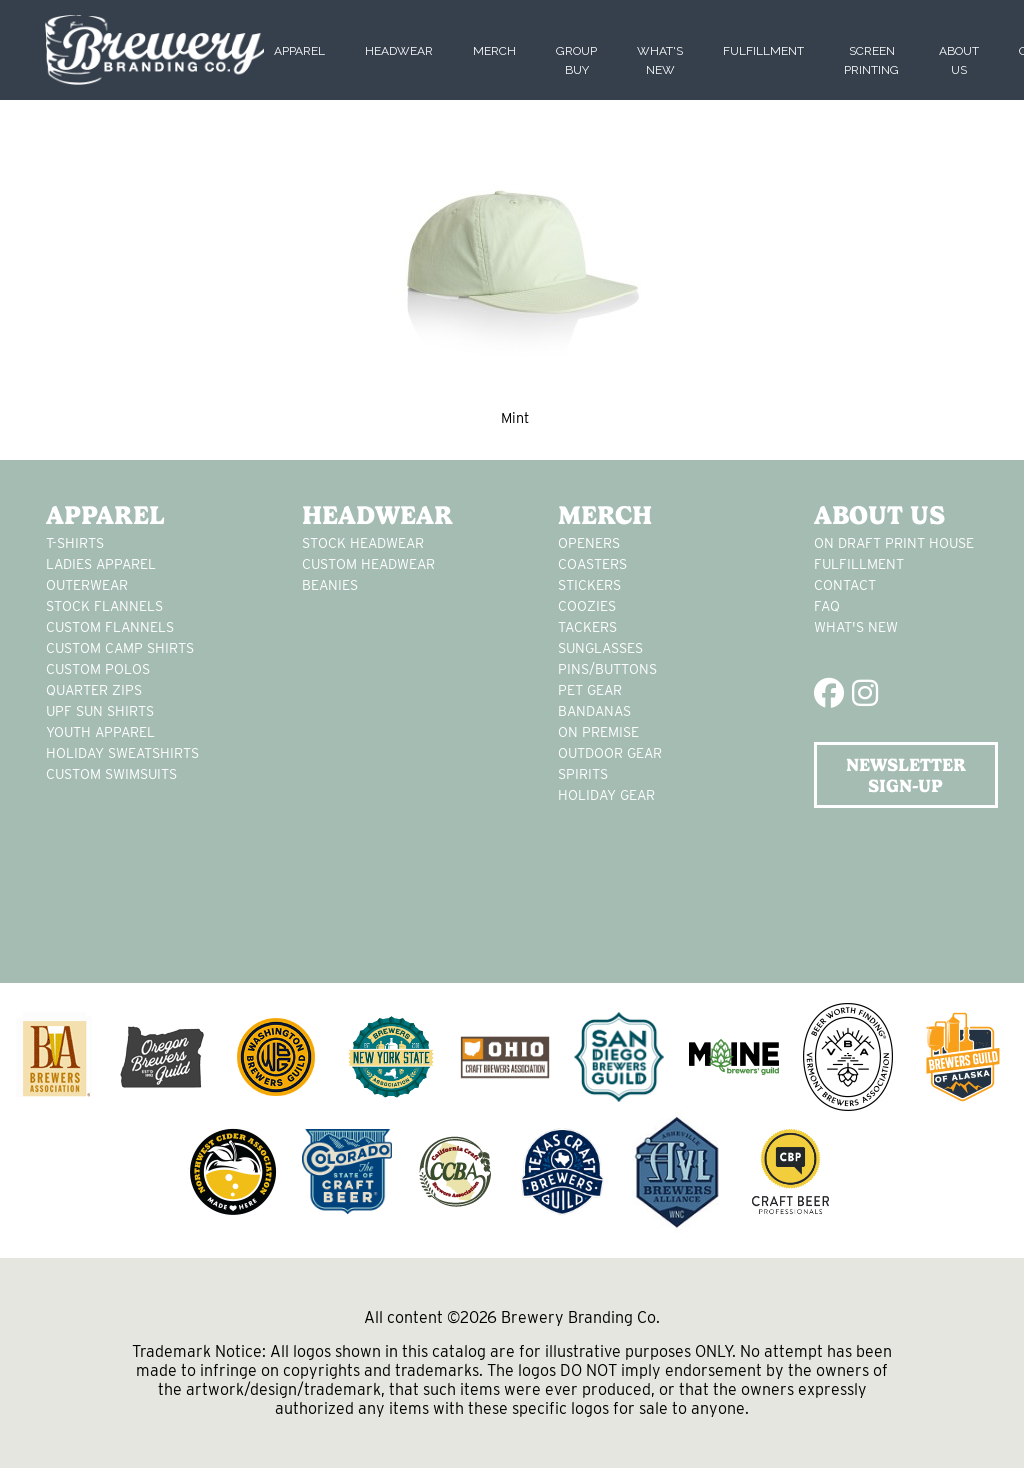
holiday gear (606, 795)
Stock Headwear (363, 543)
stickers (589, 585)
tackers (587, 627)
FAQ (827, 606)
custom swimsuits (111, 774)
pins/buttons (607, 669)
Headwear (399, 51)
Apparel (299, 51)
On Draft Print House (894, 543)
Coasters (592, 564)
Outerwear (87, 585)
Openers (589, 543)
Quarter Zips (94, 690)
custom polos (98, 669)
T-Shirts (75, 543)
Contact (845, 585)
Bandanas (594, 711)
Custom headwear (368, 564)
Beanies (330, 585)
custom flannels (110, 627)
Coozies (587, 606)
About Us (879, 515)
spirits (583, 774)
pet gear (590, 690)
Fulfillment (763, 51)
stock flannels (104, 606)
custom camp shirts (120, 648)
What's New (856, 627)
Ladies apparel (101, 564)
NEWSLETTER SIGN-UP (906, 775)
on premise (598, 732)
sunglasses (600, 648)
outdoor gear (610, 753)
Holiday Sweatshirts (122, 753)
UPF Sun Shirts (100, 711)
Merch (494, 51)
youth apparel (100, 732)
